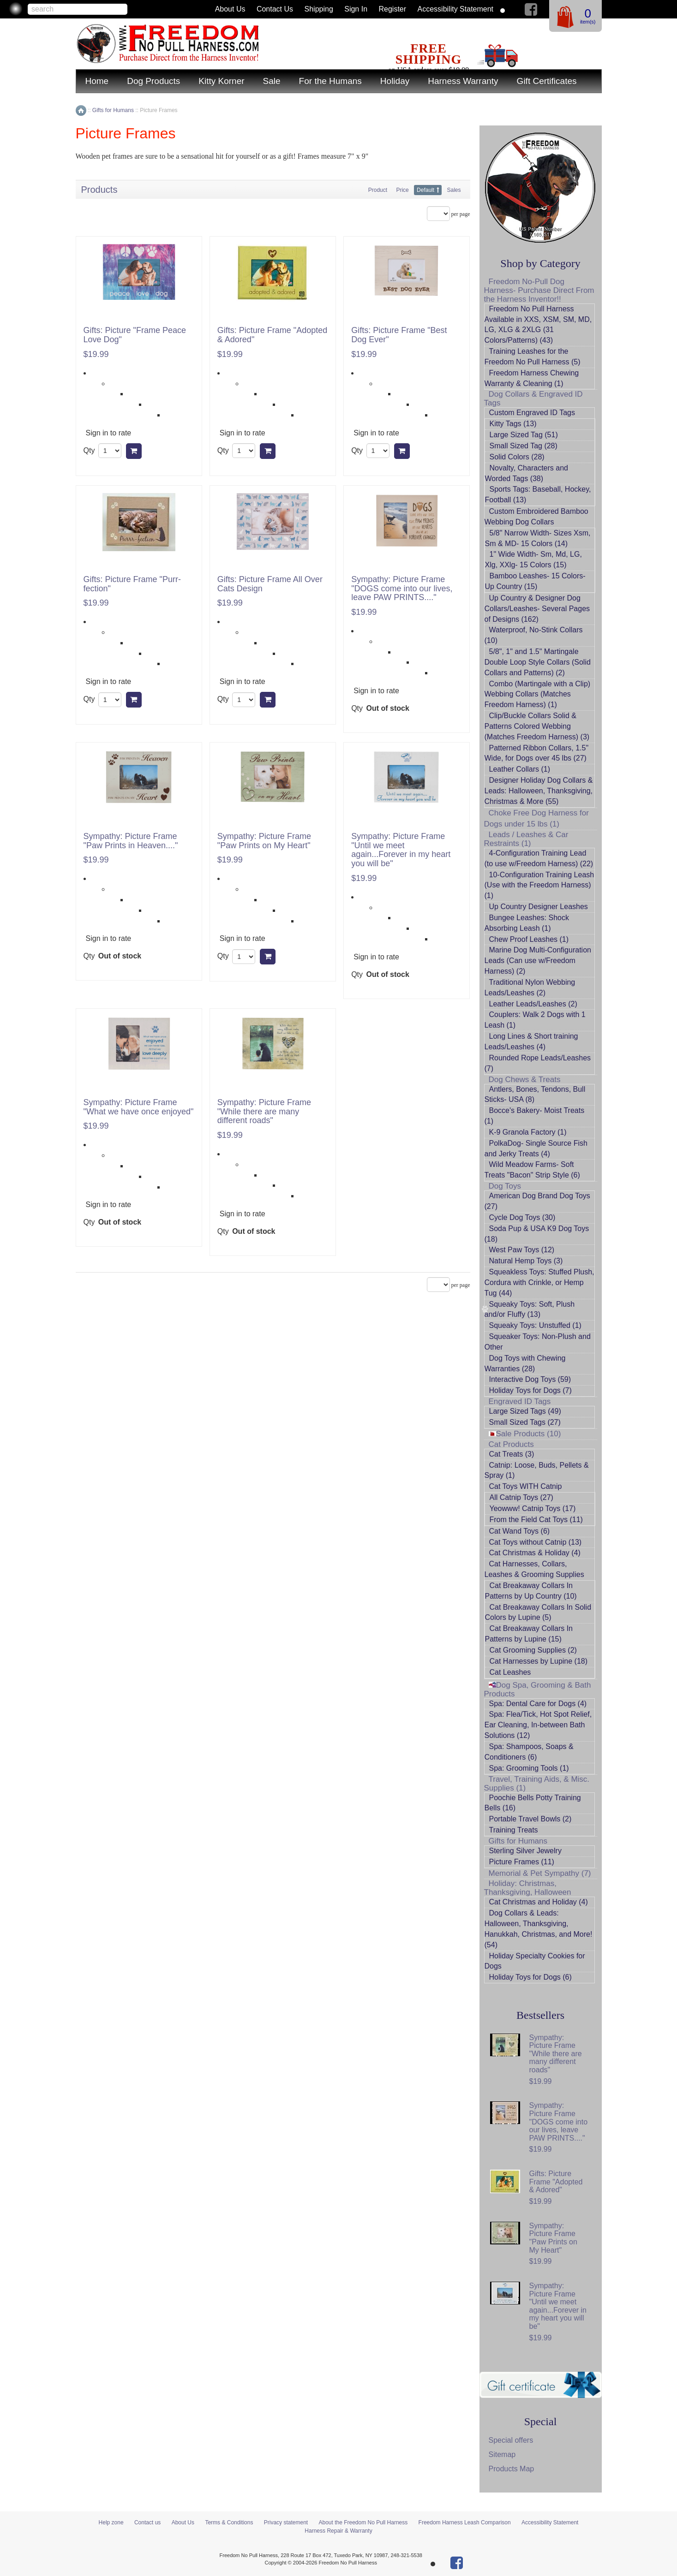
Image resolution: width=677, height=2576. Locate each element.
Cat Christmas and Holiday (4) (538, 1902)
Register (393, 9)
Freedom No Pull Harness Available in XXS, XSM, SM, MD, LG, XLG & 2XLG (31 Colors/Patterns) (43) (538, 325)
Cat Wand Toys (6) (519, 1531)
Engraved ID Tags (520, 1401)
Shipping (319, 9)
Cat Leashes (510, 1672)
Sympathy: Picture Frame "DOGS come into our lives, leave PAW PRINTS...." (401, 588)
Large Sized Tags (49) (525, 1411)
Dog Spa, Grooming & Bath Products (537, 1689)
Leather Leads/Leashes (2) (533, 1004)
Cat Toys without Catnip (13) (535, 1542)
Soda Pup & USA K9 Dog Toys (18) (537, 1234)
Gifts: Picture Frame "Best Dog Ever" (399, 335)
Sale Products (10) (525, 1433)
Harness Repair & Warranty (338, 2531)
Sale (272, 81)
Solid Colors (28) (517, 457)
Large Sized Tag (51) (524, 435)
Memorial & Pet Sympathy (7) (540, 1873)
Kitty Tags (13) (513, 424)
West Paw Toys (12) (522, 1250)
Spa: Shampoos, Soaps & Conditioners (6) (529, 1752)
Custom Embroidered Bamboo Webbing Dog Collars (536, 516)
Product (377, 190)
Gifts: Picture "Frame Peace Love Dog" (135, 335)
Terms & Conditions (229, 2522)
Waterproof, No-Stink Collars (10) (534, 635)
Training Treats (513, 1830)
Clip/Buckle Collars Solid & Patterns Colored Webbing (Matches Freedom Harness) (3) (537, 726)
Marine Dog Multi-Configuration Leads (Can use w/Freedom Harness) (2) (538, 960)
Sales (454, 190)
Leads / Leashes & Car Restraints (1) (526, 839)
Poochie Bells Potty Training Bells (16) (533, 1803)
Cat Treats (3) (511, 1454)
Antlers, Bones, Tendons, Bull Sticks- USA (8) (535, 1094)
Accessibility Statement (456, 9)
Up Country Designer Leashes (538, 906)
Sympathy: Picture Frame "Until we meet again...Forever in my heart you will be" (400, 850)
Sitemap (502, 2454)
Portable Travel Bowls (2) (530, 1819)
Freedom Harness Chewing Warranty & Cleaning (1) (532, 378)
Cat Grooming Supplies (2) (533, 1650)
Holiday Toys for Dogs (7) (530, 1390)
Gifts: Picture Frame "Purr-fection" (132, 584)
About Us (230, 9)
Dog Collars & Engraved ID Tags (533, 398)
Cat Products (511, 1444)
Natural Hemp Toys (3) (526, 1261)
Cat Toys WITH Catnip (525, 1486)
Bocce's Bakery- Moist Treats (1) (535, 1116)
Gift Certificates (547, 81)
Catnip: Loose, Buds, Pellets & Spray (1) (537, 1470)
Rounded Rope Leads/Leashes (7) (538, 1063)
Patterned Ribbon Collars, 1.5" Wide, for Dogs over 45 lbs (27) (537, 753)
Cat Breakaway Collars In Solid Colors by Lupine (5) (538, 1612)
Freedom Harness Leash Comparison (465, 2522)
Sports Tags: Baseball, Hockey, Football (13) (538, 494)
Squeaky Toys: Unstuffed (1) (535, 1325)
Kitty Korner (221, 81)
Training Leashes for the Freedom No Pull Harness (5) (533, 356)
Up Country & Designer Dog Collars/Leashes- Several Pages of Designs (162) (537, 608)
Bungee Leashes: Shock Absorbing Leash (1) (527, 923)
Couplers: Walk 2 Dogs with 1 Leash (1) (535, 1020)
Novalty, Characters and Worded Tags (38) (526, 473)
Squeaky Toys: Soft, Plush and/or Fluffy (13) (530, 1309)
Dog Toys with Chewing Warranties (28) (525, 1363)
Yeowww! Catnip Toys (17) (533, 1508)
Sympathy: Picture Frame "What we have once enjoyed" (139, 1107)
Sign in (355, 9)
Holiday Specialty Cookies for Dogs (535, 1961)
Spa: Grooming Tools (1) (529, 1768)
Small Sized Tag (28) (523, 446)
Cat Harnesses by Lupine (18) (539, 1661)
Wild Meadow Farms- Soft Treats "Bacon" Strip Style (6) (532, 1169)
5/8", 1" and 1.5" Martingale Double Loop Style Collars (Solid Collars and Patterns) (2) (538, 662)
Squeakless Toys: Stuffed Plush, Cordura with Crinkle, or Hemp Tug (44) (539, 1282)
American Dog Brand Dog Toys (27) (537, 1201)
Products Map (511, 2469)
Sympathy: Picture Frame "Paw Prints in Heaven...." (131, 841)
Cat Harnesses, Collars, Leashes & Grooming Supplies (534, 1569)
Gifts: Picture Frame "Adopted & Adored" (272, 335)
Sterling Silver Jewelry (525, 1851)
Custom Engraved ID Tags (532, 412)
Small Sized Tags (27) (525, 1422)
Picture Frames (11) (521, 1862)
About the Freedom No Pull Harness (362, 2522)
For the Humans (330, 81)
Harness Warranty (463, 81)
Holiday (394, 81)
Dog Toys (505, 1186)
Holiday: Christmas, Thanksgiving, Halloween (527, 1888)
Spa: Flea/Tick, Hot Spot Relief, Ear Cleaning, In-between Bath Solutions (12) (538, 1724)
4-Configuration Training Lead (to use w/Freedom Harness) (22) (539, 858)
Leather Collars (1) (520, 769)
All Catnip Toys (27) (521, 1497)
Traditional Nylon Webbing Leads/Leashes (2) (530, 987)
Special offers (511, 2440)
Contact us (275, 9)
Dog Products (153, 81)
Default (425, 190)
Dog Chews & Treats (525, 1079)
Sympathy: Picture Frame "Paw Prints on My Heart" (264, 841)
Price (402, 190)
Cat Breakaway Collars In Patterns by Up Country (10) (531, 1591)
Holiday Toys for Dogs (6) (530, 1977)
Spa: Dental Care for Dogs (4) (538, 1703)
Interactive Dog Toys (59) (530, 1379)
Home (97, 81)
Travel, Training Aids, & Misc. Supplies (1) (537, 1783)
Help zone (111, 2522)
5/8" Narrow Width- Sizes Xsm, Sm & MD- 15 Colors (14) (538, 538)
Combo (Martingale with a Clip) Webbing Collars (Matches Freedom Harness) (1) (538, 694)
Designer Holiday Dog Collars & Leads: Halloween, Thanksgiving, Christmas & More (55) (539, 790)
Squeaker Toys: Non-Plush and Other (538, 1342)
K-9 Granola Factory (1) (528, 1132)
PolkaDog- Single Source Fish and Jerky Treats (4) (536, 1148)
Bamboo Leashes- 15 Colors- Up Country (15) (535, 581)
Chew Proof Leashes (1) (529, 939)
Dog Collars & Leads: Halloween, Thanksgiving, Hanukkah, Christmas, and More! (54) (539, 1929)
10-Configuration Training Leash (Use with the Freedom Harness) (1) (539, 885)
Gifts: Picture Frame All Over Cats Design (270, 584)
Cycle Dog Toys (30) (522, 1217)
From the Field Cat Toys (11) (536, 1519)
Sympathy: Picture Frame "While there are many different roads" (264, 1111)
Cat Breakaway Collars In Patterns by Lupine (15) (529, 1633)
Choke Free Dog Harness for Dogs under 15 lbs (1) (536, 818)
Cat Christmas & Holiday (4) (535, 1553)
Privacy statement (286, 2522)
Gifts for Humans (518, 1841)
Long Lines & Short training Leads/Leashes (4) (531, 1041)
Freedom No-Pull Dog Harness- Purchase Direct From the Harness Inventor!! (539, 290)
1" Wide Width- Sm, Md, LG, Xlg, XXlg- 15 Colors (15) (533, 559)
